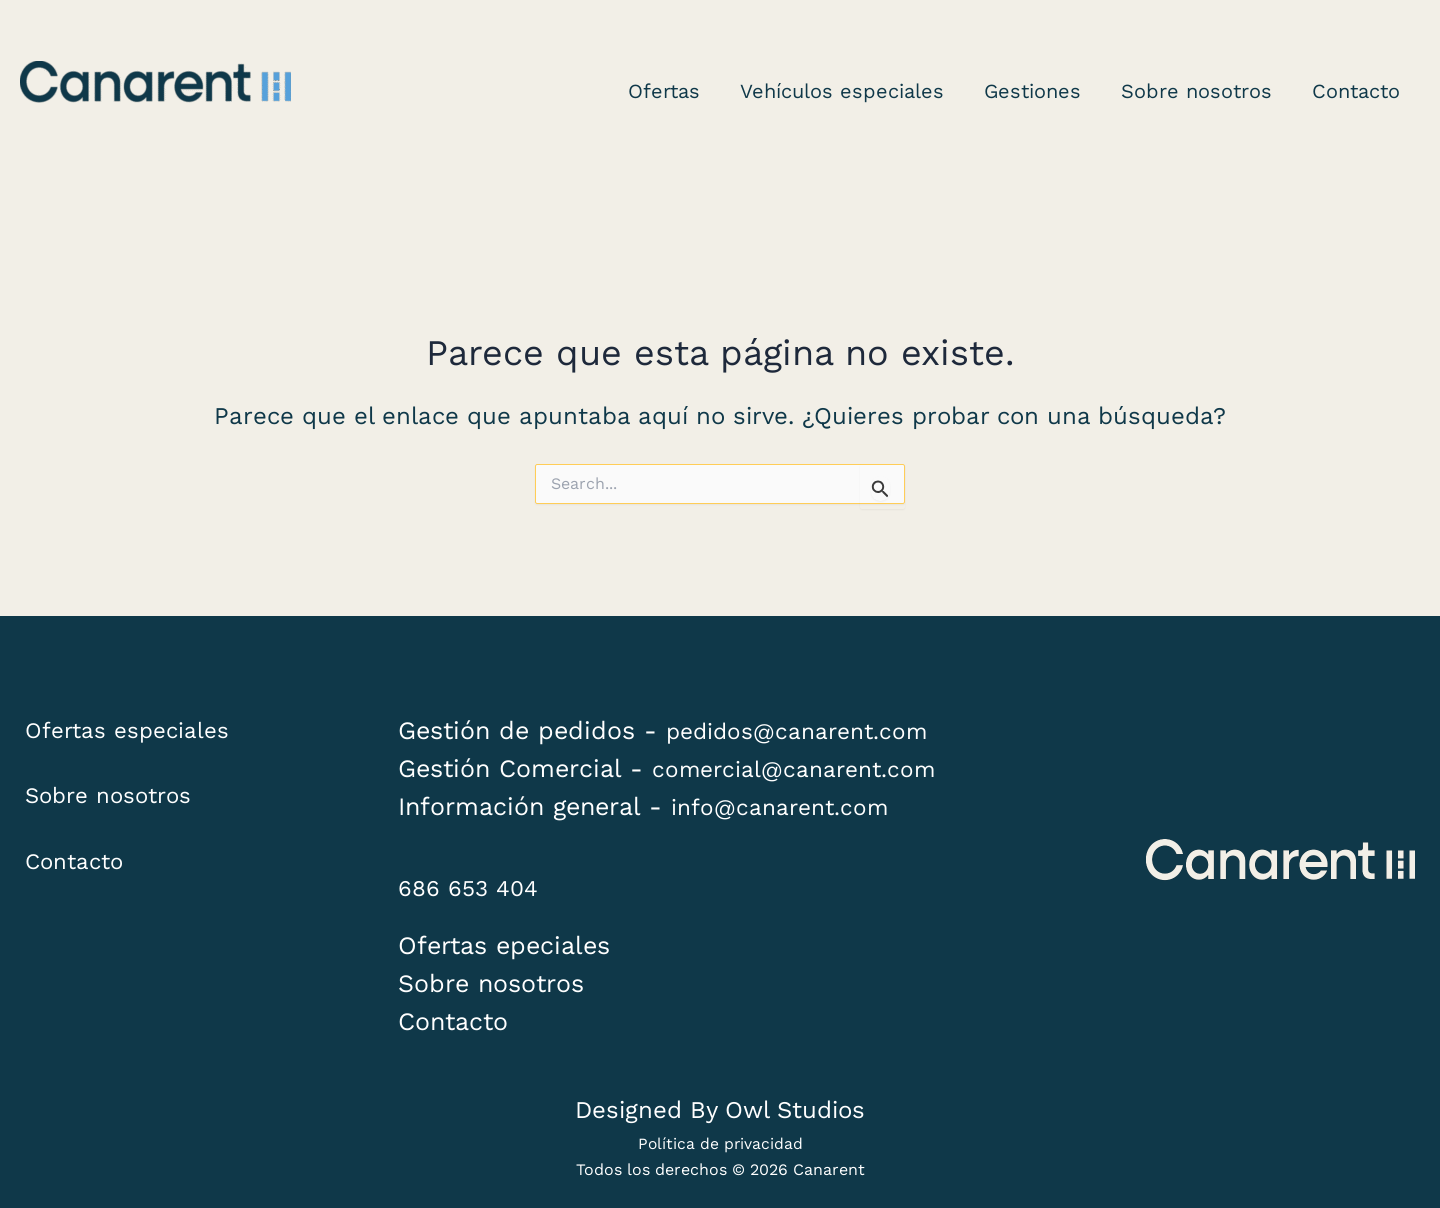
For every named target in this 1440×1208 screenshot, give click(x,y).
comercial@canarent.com (807, 768)
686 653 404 (475, 887)
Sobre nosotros (118, 808)
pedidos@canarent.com (809, 730)
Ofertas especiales (137, 732)
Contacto (80, 884)
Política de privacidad (720, 1143)
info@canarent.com (789, 806)
